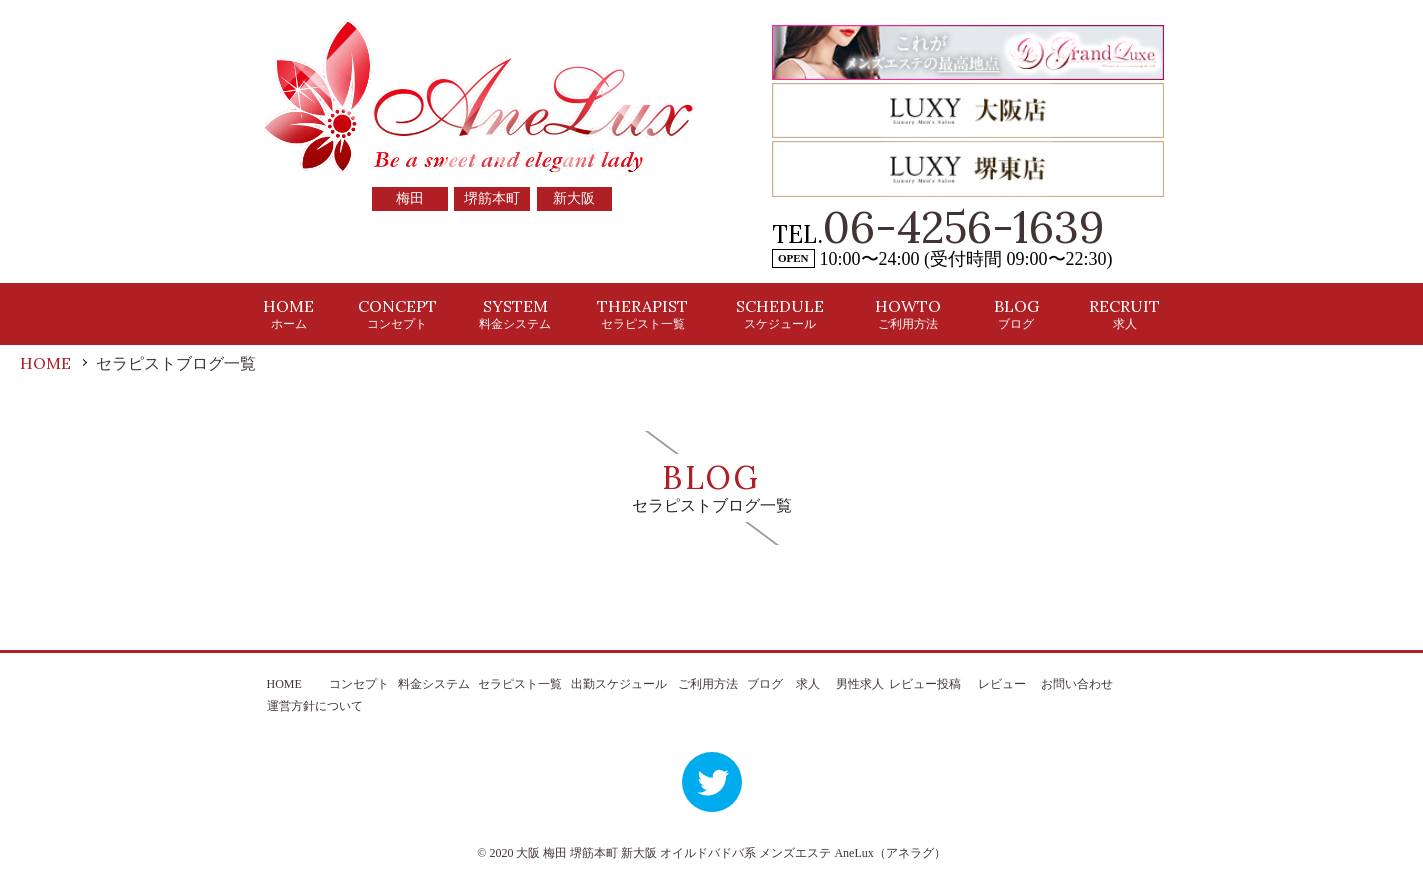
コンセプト (359, 684)
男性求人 (860, 684)
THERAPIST (642, 313)
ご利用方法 (708, 684)
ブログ (765, 684)
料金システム (434, 684)
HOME (288, 313)
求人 (808, 684)
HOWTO (908, 313)
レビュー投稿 (925, 684)
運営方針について (315, 706)
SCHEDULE (780, 313)
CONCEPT (397, 313)
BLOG (1016, 313)
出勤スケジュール (619, 684)
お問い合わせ (1077, 684)
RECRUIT (1124, 313)
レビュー (1002, 684)
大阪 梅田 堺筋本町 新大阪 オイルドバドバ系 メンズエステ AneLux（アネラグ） (730, 853)
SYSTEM (515, 313)
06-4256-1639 (964, 227)
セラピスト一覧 (520, 684)
